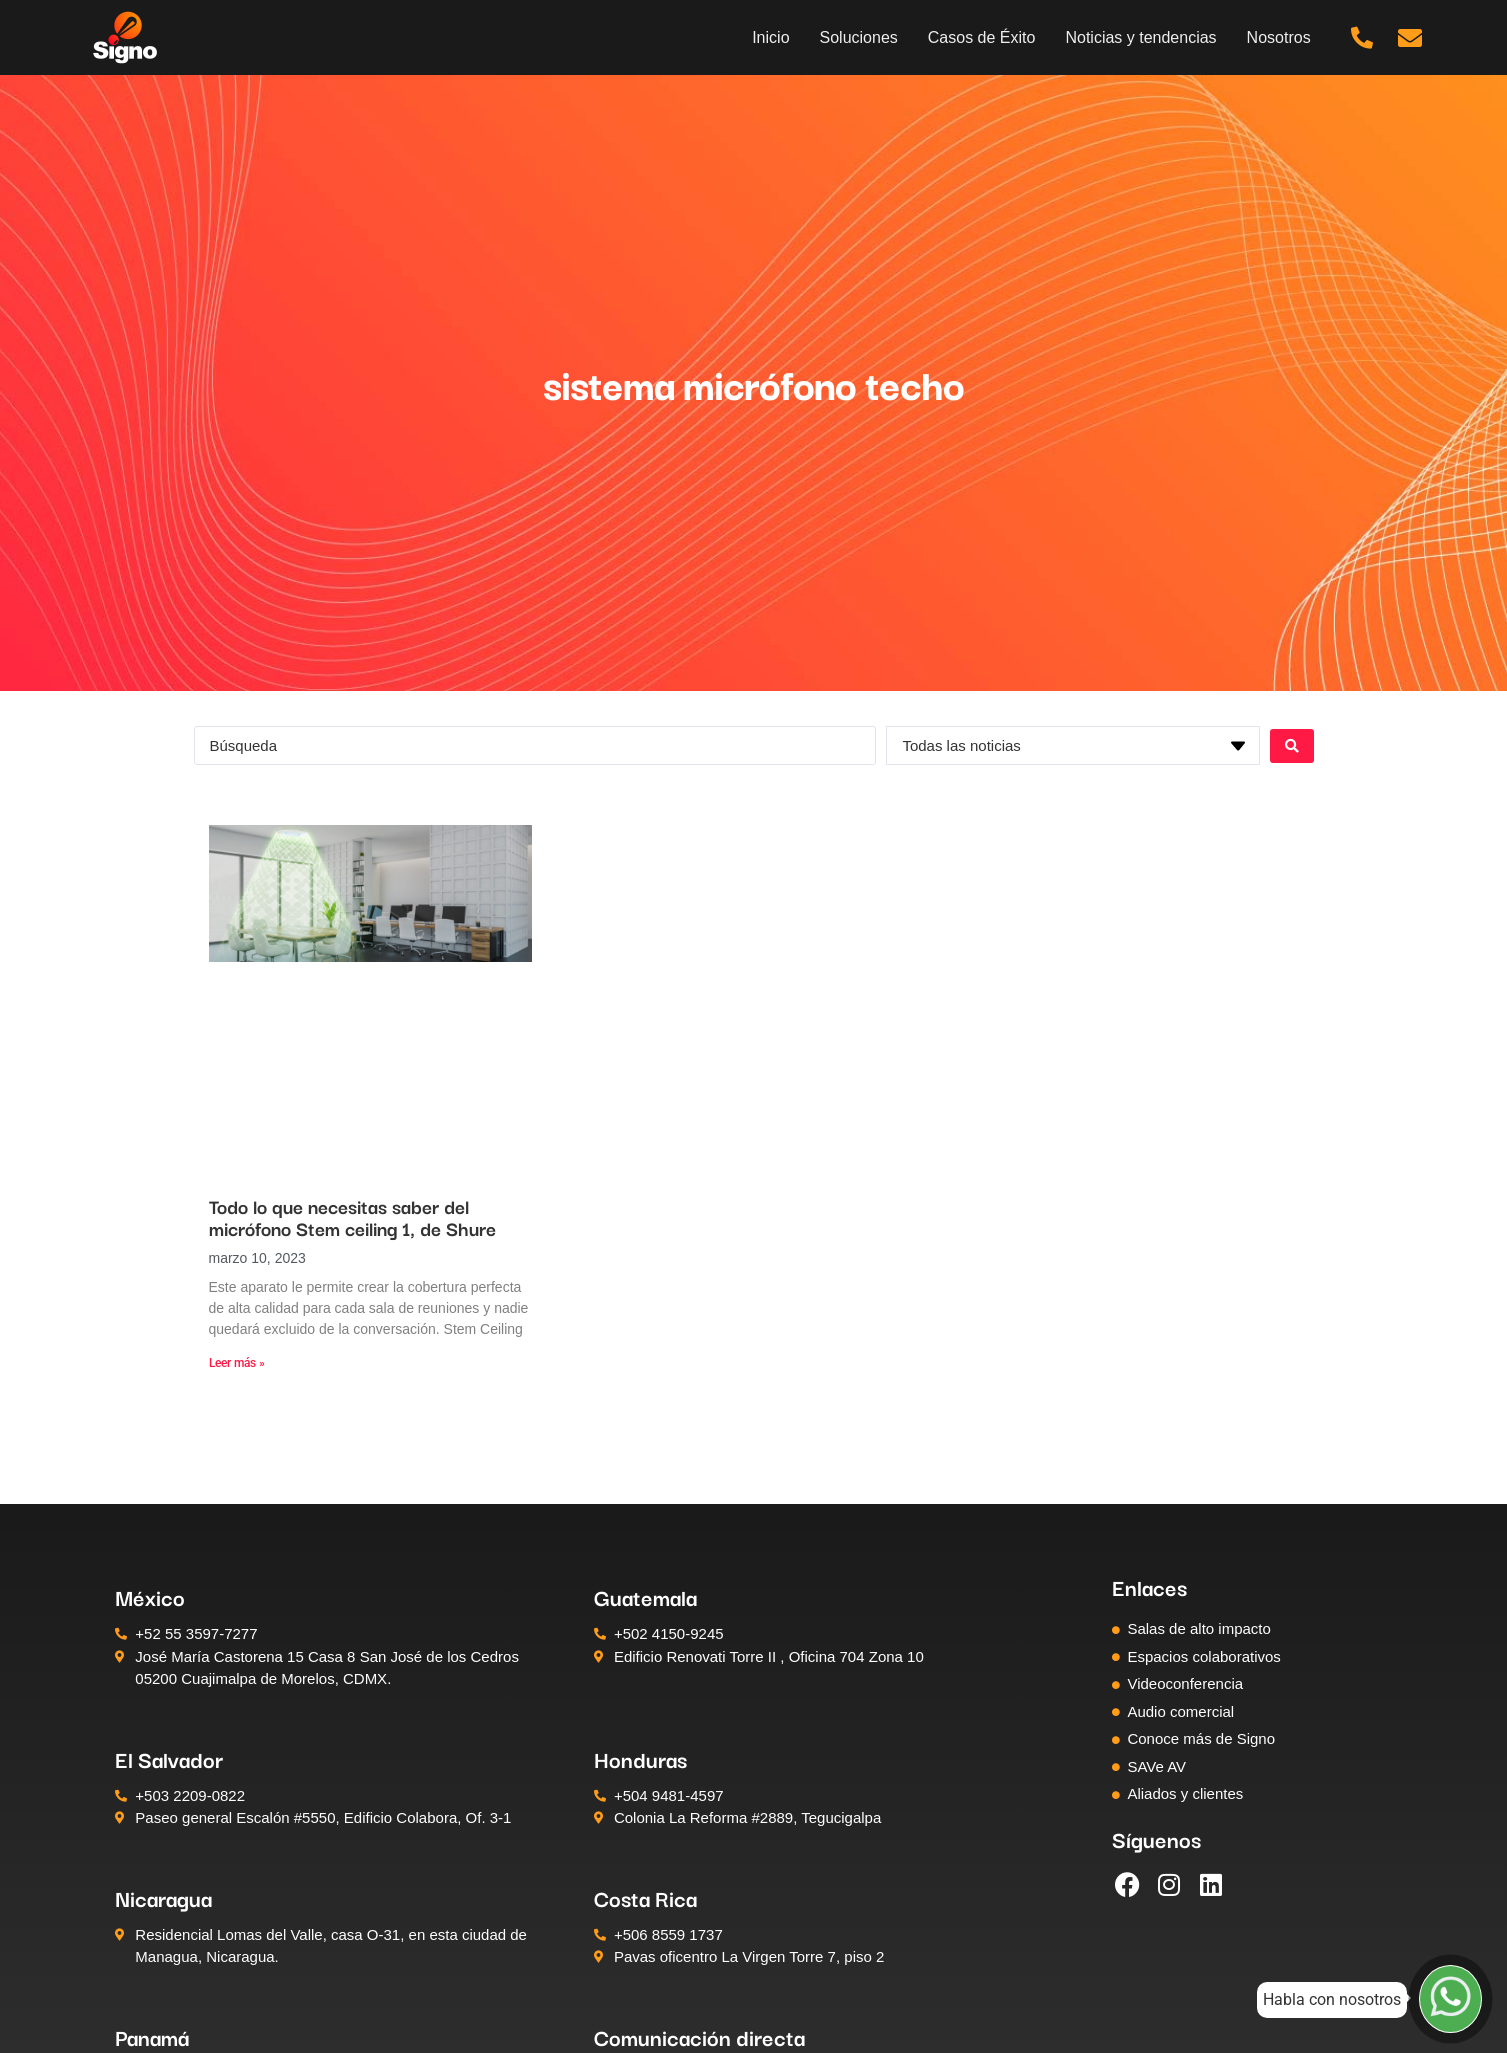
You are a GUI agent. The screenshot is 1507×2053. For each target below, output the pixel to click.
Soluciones (859, 37)
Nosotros (1279, 37)
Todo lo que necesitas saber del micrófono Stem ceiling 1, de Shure (352, 1217)
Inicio (770, 37)
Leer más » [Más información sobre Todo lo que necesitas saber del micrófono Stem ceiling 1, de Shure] (237, 1363)
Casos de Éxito (982, 37)
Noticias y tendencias (1140, 37)
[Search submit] (1292, 746)
